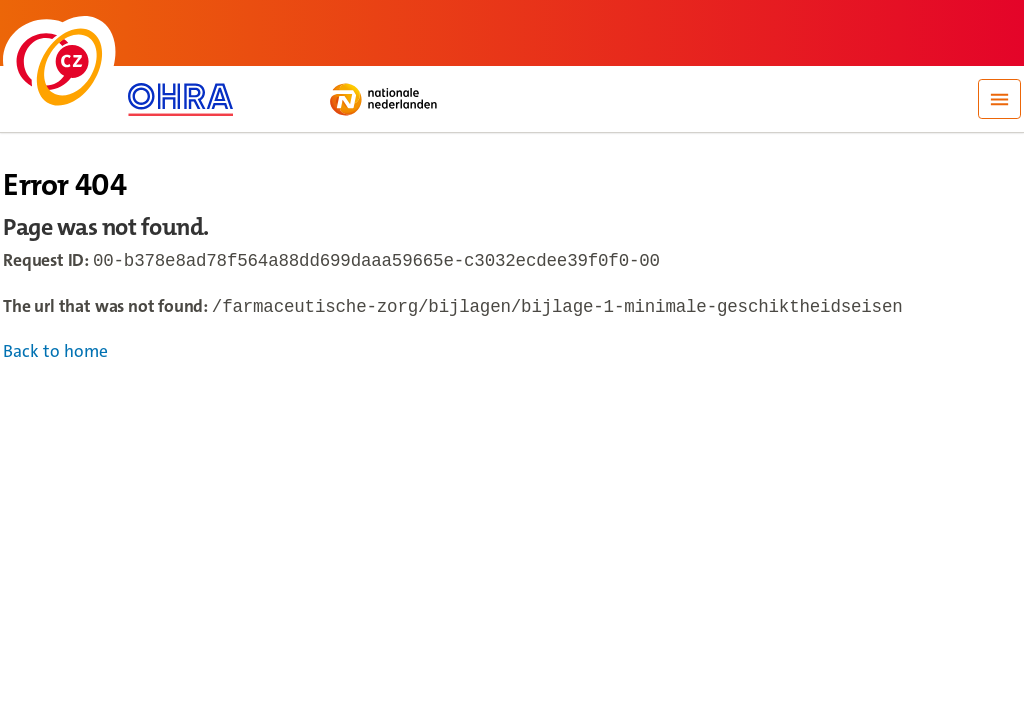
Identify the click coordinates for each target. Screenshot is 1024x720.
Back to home (55, 355)
